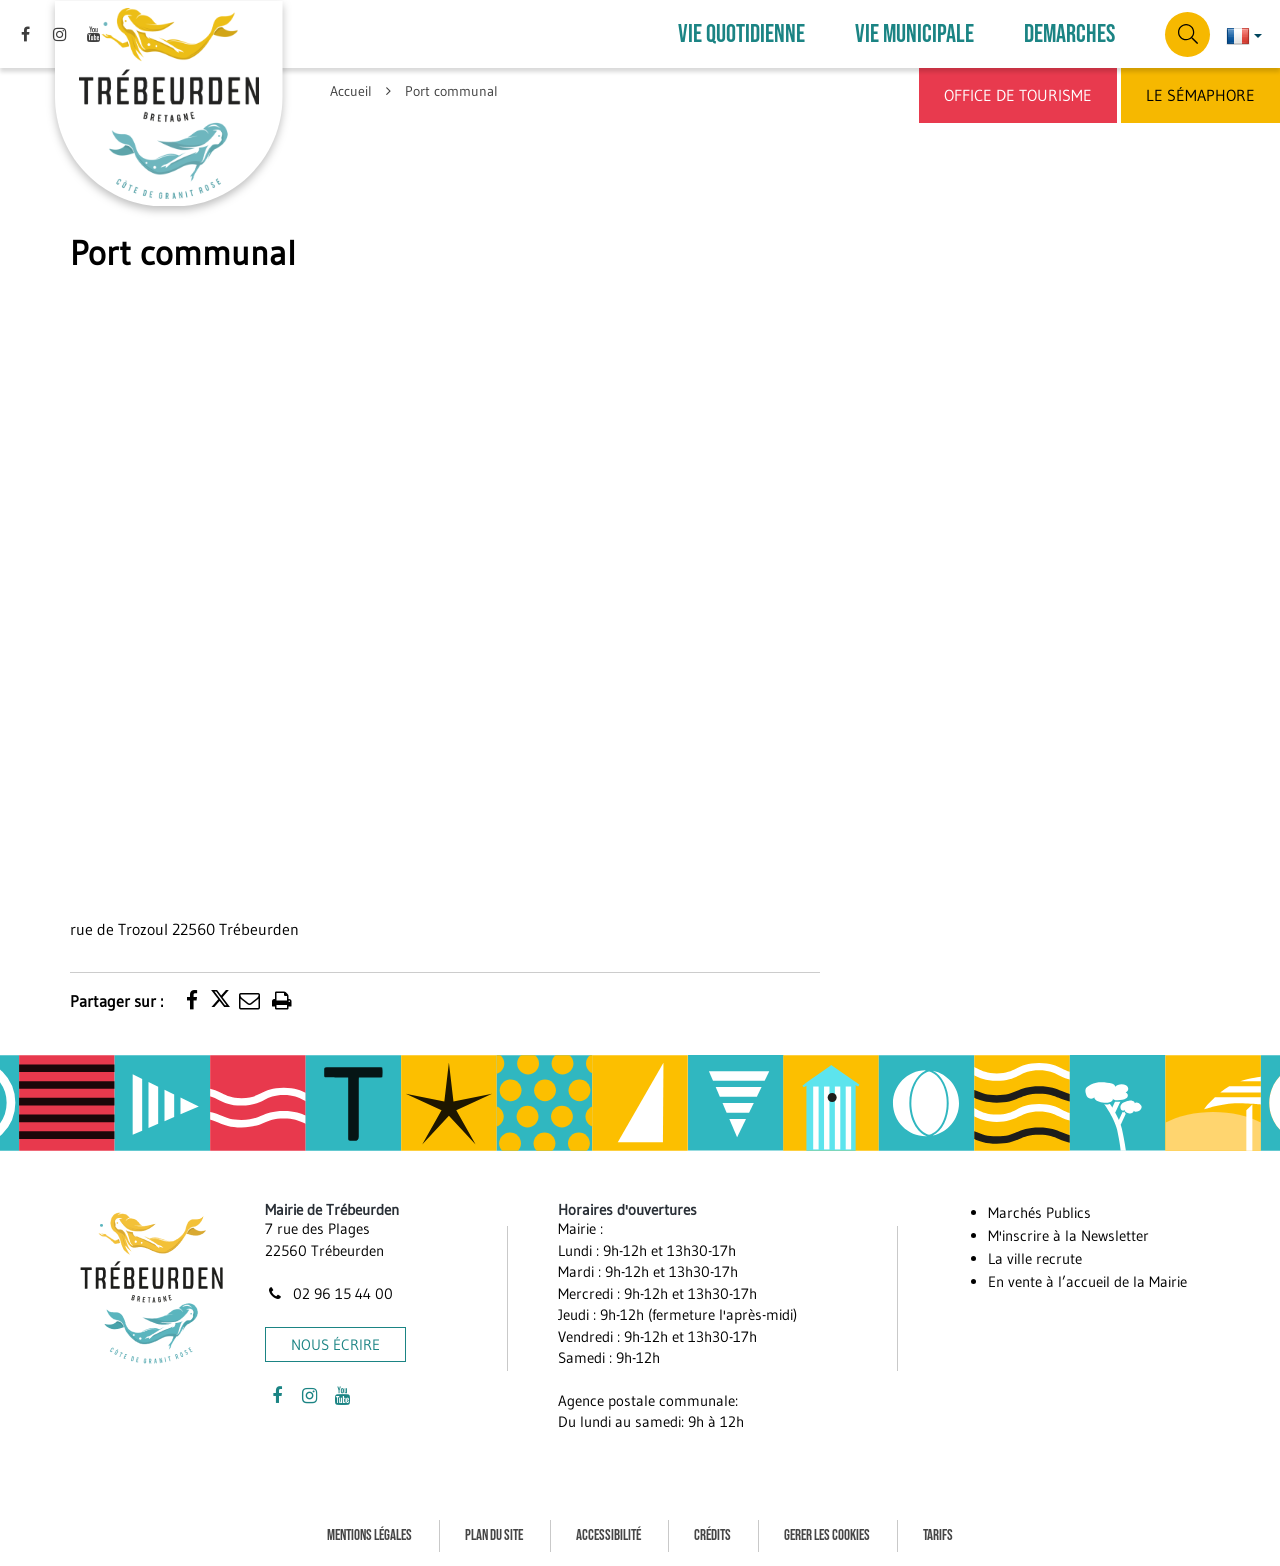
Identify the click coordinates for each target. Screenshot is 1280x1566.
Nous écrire (335, 1343)
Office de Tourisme (1018, 95)
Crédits (712, 1534)
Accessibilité (608, 1534)
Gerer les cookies (827, 1534)
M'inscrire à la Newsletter (1068, 1235)
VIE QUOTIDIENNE (741, 34)
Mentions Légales (369, 1534)
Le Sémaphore (1200, 95)
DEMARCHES (1069, 34)
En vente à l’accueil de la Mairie (1087, 1281)
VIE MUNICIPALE (914, 34)
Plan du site (494, 1534)
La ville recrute (1035, 1258)
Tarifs (938, 1534)
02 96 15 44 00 (329, 1293)
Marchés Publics (1039, 1212)
